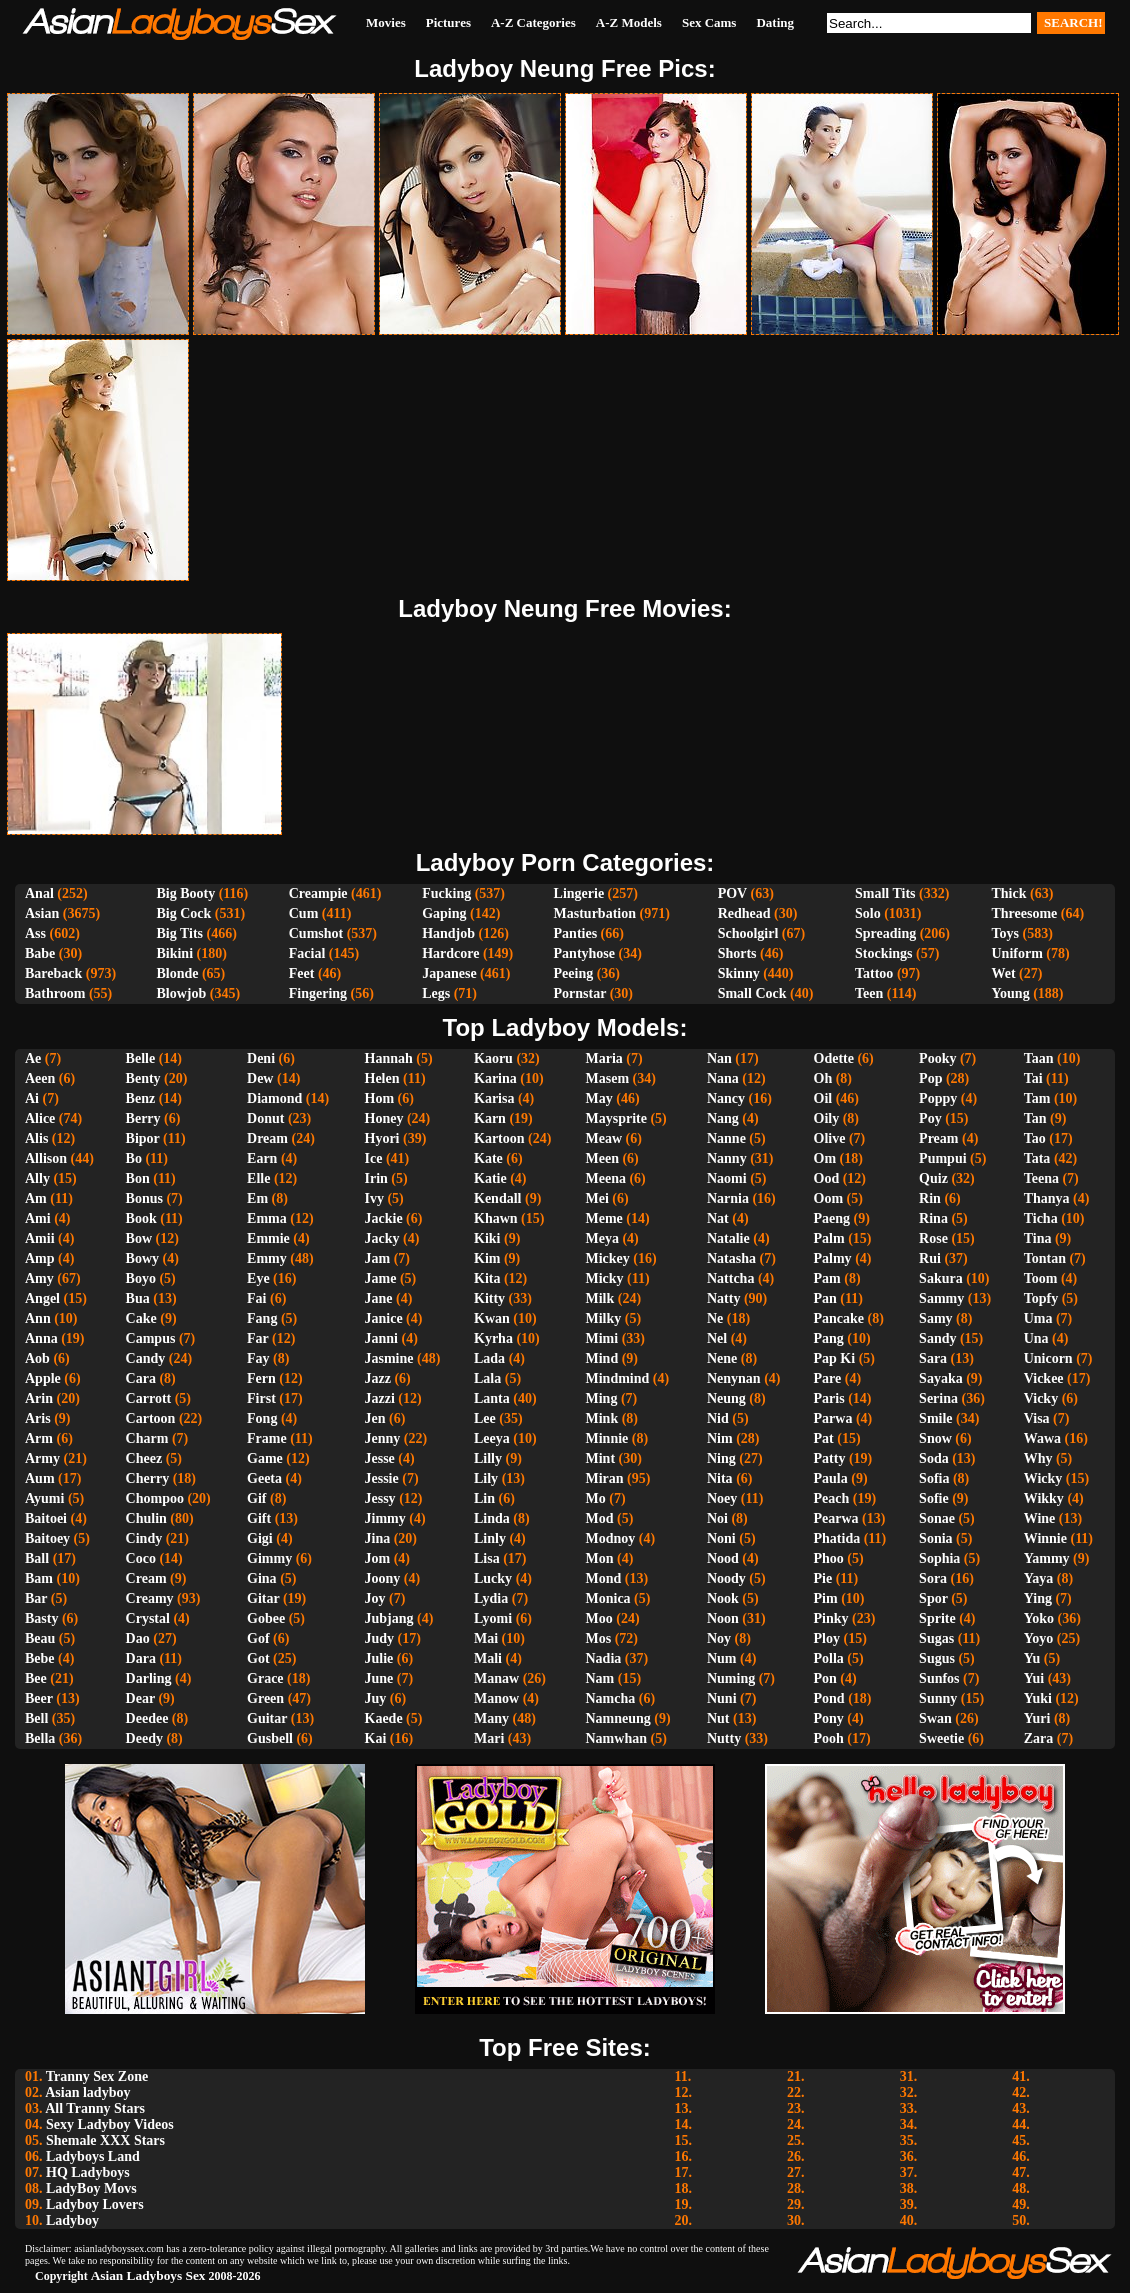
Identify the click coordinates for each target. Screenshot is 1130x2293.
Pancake (839, 1318)
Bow (139, 1238)
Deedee (147, 1718)
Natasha (731, 1258)
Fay (258, 1358)
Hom (380, 1098)
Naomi (727, 1178)
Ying (1038, 1598)
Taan (1039, 1058)
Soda (934, 1458)
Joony (383, 1578)
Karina (495, 1078)
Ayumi (44, 1498)
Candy (146, 1358)
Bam (39, 1578)
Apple (43, 1378)
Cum (304, 913)
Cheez (144, 1458)
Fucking (446, 893)
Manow (496, 1698)
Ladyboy (72, 2220)
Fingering (318, 993)
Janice (384, 1318)
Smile (935, 1418)
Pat (824, 1438)
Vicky (1041, 1398)
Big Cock (183, 913)
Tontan (1045, 1258)
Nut (718, 1718)
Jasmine (389, 1358)
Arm (39, 1438)
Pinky (831, 1618)
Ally (37, 1178)
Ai (32, 1098)
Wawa (1042, 1438)
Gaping (444, 913)
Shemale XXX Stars (105, 2140)
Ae (33, 1058)
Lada (489, 1358)
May (599, 1098)
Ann (38, 1318)
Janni (381, 1338)
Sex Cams (709, 22)
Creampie (318, 893)
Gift (259, 1518)
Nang (723, 1118)
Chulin (146, 1518)
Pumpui (942, 1158)
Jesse (380, 1458)
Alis (36, 1138)
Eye (258, 1278)
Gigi (260, 1538)
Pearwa (836, 1518)
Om (825, 1158)
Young (1011, 993)
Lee (485, 1418)
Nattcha (730, 1278)
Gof (258, 1638)
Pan (825, 1298)
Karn (490, 1118)
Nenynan (734, 1378)
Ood (827, 1178)
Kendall (497, 1198)
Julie (379, 1658)
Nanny (727, 1158)
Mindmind (618, 1378)
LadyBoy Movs (91, 2188)
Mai (486, 1638)
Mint (601, 1458)
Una (1036, 1338)
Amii (40, 1238)
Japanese (449, 973)
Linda (492, 1518)
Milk (600, 1298)
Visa (1037, 1418)
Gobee (266, 1618)
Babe (40, 953)
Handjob (448, 933)
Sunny (938, 1698)
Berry (143, 1118)
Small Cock (752, 993)
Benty (143, 1078)
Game (265, 1458)
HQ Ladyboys (88, 2172)
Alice (40, 1118)
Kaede (384, 1718)
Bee (36, 1678)
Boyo (141, 1278)
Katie (490, 1178)
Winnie (1045, 1538)
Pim (826, 1598)
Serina (938, 1398)
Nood (723, 1558)
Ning (721, 1458)
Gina (262, 1578)
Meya (602, 1238)
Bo (134, 1158)
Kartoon (499, 1138)
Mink (602, 1418)
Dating (775, 22)
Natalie (728, 1238)
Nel (717, 1338)
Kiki (487, 1238)
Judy (380, 1638)
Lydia (491, 1598)
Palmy (833, 1258)
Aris (38, 1418)
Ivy (374, 1198)
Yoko (1039, 1618)
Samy (935, 1318)
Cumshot (316, 933)
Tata (1037, 1158)
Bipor (143, 1138)
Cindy (144, 1538)
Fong (262, 1418)
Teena (1041, 1178)
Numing (731, 1678)
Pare (828, 1378)
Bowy (142, 1258)
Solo (868, 913)
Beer (39, 1698)
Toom (1041, 1278)
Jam (378, 1258)
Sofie (934, 1498)
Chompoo (155, 1498)
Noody (726, 1578)
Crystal (148, 1618)
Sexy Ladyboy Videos (110, 2124)
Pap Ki (835, 1358)
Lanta (492, 1398)
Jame (381, 1278)
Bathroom (55, 993)
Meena (606, 1178)
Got (258, 1658)
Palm (829, 1238)
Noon (723, 1618)
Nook (723, 1598)
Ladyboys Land (93, 2156)
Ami (38, 1218)
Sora (933, 1578)
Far (258, 1338)
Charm (147, 1438)
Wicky (1043, 1478)
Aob (37, 1358)
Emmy (267, 1258)
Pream (938, 1138)
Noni (721, 1538)
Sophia (939, 1558)
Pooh (829, 1738)
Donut (265, 1118)
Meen (602, 1158)
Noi (717, 1518)
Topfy (1041, 1298)
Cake (141, 1318)
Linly (490, 1538)
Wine (1040, 1518)
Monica (608, 1598)
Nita (720, 1478)
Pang (829, 1338)
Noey (722, 1498)
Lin (484, 1498)
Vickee (1044, 1378)
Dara (141, 1658)
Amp (40, 1258)
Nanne (726, 1138)
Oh (823, 1078)
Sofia (934, 1478)
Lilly (488, 1458)
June (379, 1678)
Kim (487, 1258)
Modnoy (611, 1538)
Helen (382, 1078)
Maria (604, 1058)
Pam (827, 1278)
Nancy (726, 1098)
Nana (723, 1078)
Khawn (496, 1218)
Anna (41, 1338)
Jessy (380, 1498)
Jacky (382, 1238)
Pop (930, 1078)
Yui (1034, 1678)
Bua (138, 1298)
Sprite (937, 1618)
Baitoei (46, 1518)
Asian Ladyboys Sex (148, 2275)
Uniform (1017, 953)
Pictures (448, 22)
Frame (267, 1438)
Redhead (744, 913)
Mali (488, 1658)
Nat (718, 1218)
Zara (1039, 1738)
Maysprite (616, 1118)
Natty (723, 1298)
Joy (375, 1598)
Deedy (144, 1738)
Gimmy (269, 1558)
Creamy (150, 1598)
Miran (605, 1478)
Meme (604, 1218)
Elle (258, 1178)
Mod (600, 1518)
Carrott (149, 1398)
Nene (722, 1358)
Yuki (1038, 1698)
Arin (39, 1398)
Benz (141, 1098)
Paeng (832, 1218)
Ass (35, 933)
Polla (829, 1658)
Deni (261, 1058)
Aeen (40, 1078)
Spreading (885, 933)
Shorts (737, 953)
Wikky (1044, 1498)
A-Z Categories (533, 22)
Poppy (938, 1098)
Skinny (739, 973)
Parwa (833, 1418)
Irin (376, 1178)
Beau (40, 1638)
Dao (138, 1638)
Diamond (274, 1098)
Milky (604, 1318)
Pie (823, 1578)
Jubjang (389, 1618)
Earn (262, 1158)
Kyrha (493, 1338)
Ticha (1041, 1218)
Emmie (268, 1238)
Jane (379, 1298)
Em (257, 1198)
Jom (378, 1558)
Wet (1004, 973)
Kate (488, 1158)
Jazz (378, 1378)
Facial (307, 953)
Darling (149, 1678)
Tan (1035, 1118)
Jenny (383, 1438)
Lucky (493, 1578)
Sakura (941, 1278)
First (261, 1398)
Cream (146, 1578)
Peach (832, 1498)
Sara (933, 1358)
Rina (933, 1218)
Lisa (487, 1558)
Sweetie (941, 1738)
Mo (596, 1498)
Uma (1038, 1318)
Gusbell (270, 1738)
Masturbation (595, 913)
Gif (256, 1498)
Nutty (724, 1738)
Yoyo (1039, 1638)
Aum (40, 1478)
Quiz (933, 1178)
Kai (376, 1738)
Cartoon (151, 1418)
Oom (829, 1198)
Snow (935, 1438)
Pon (825, 1678)
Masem (608, 1078)
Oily (827, 1118)
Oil (823, 1098)
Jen (375, 1418)
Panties (576, 933)
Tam (1037, 1098)
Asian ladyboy (87, 2092)
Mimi (602, 1338)
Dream (267, 1138)
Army (42, 1458)
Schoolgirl (748, 933)
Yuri (1037, 1718)
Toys (1006, 933)
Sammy (941, 1298)
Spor (933, 1598)
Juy (376, 1698)
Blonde (177, 973)
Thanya (1047, 1198)
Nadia (604, 1658)
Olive (830, 1138)
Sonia (935, 1538)
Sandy (937, 1338)
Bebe (40, 1658)
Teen (869, 993)
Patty (830, 1458)
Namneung (618, 1718)
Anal (39, 893)
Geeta (264, 1478)
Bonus (144, 1198)
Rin (930, 1198)
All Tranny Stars (95, 2108)
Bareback (53, 973)
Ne (715, 1318)
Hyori (382, 1138)
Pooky (937, 1058)
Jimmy (385, 1518)
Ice (374, 1158)
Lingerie (579, 893)
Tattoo (874, 973)
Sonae (937, 1518)
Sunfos (939, 1678)
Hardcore (450, 953)
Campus (151, 1338)
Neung (726, 1398)
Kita (487, 1278)
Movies (386, 22)
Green (265, 1698)
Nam (600, 1678)
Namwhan (616, 1738)
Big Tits (179, 933)
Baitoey (47, 1538)
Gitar (263, 1598)
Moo (599, 1618)
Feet (302, 973)
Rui (930, 1258)
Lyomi (493, 1618)
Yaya (1039, 1578)
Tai (1033, 1078)
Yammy (1047, 1558)
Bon (138, 1178)
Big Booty (185, 893)
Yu (1032, 1658)
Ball (37, 1558)
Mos (599, 1638)
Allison (46, 1158)
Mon (600, 1558)
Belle (141, 1058)
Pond (829, 1698)
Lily (486, 1478)
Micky (605, 1278)
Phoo (829, 1558)
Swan (935, 1718)
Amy (39, 1278)
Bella (40, 1738)
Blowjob (181, 993)
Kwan (492, 1318)
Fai (256, 1298)
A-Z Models (629, 22)
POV (732, 893)
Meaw (604, 1138)
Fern (261, 1378)
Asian (42, 913)
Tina (1038, 1238)
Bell (36, 1718)
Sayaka (941, 1378)
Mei (597, 1198)
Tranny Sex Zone (97, 2076)
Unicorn (1048, 1358)
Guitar (267, 1718)
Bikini (174, 953)
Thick (1009, 893)
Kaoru (493, 1058)
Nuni (722, 1698)
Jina (378, 1538)
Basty (41, 1618)
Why (1038, 1458)
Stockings (884, 953)
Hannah (389, 1058)
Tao (1035, 1138)
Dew (260, 1078)
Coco (141, 1558)
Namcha (611, 1698)
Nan (719, 1058)
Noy (719, 1638)
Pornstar (580, 993)
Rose (933, 1238)
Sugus (937, 1658)
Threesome (1025, 913)
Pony (829, 1718)
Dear (140, 1698)
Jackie (384, 1218)
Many (491, 1718)
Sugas (936, 1638)
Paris (829, 1398)
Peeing (574, 973)
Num (722, 1658)
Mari (489, 1738)
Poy (930, 1118)
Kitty (489, 1298)
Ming (602, 1398)
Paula (831, 1478)
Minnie (607, 1438)
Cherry (148, 1478)
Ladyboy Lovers (95, 2204)
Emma (267, 1218)
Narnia (728, 1198)
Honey (384, 1118)
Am (36, 1198)
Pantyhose (584, 953)
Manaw (496, 1678)
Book (141, 1218)
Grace (265, 1678)
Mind (602, 1358)
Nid (718, 1418)
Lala (487, 1378)
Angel (42, 1298)
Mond (604, 1578)
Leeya (492, 1438)
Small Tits (885, 893)
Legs (436, 993)
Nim (720, 1438)
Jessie (382, 1478)
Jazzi (380, 1398)
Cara (141, 1378)
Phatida (837, 1538)
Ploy (827, 1638)
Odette (834, 1058)
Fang (262, 1318)
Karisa (494, 1098)
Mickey (608, 1258)
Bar (36, 1598)
